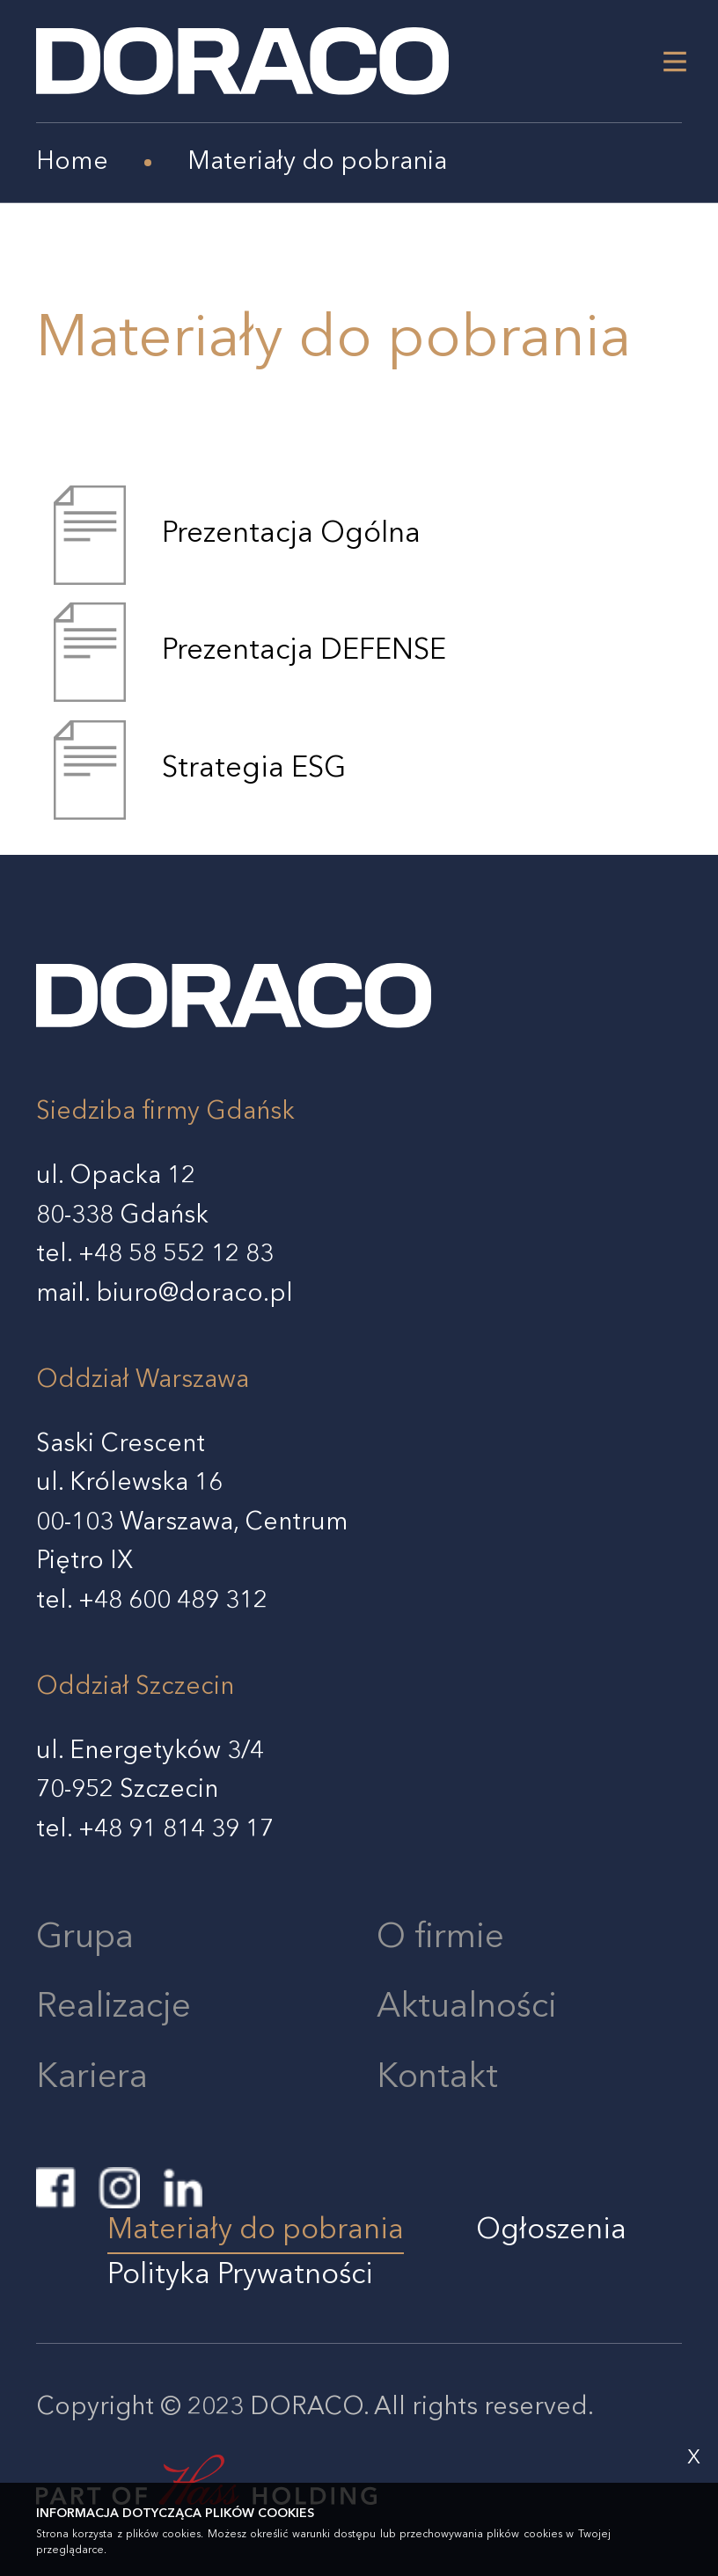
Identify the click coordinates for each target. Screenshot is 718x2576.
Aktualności (467, 2008)
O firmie (440, 1938)
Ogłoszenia (551, 2230)
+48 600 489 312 (172, 1601)
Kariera (92, 2078)
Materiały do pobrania (255, 2230)
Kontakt (437, 2078)
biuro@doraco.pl (194, 1294)
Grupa (85, 1938)
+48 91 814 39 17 (176, 1830)
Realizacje (113, 2008)
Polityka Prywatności (240, 2275)
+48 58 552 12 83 (176, 1255)
